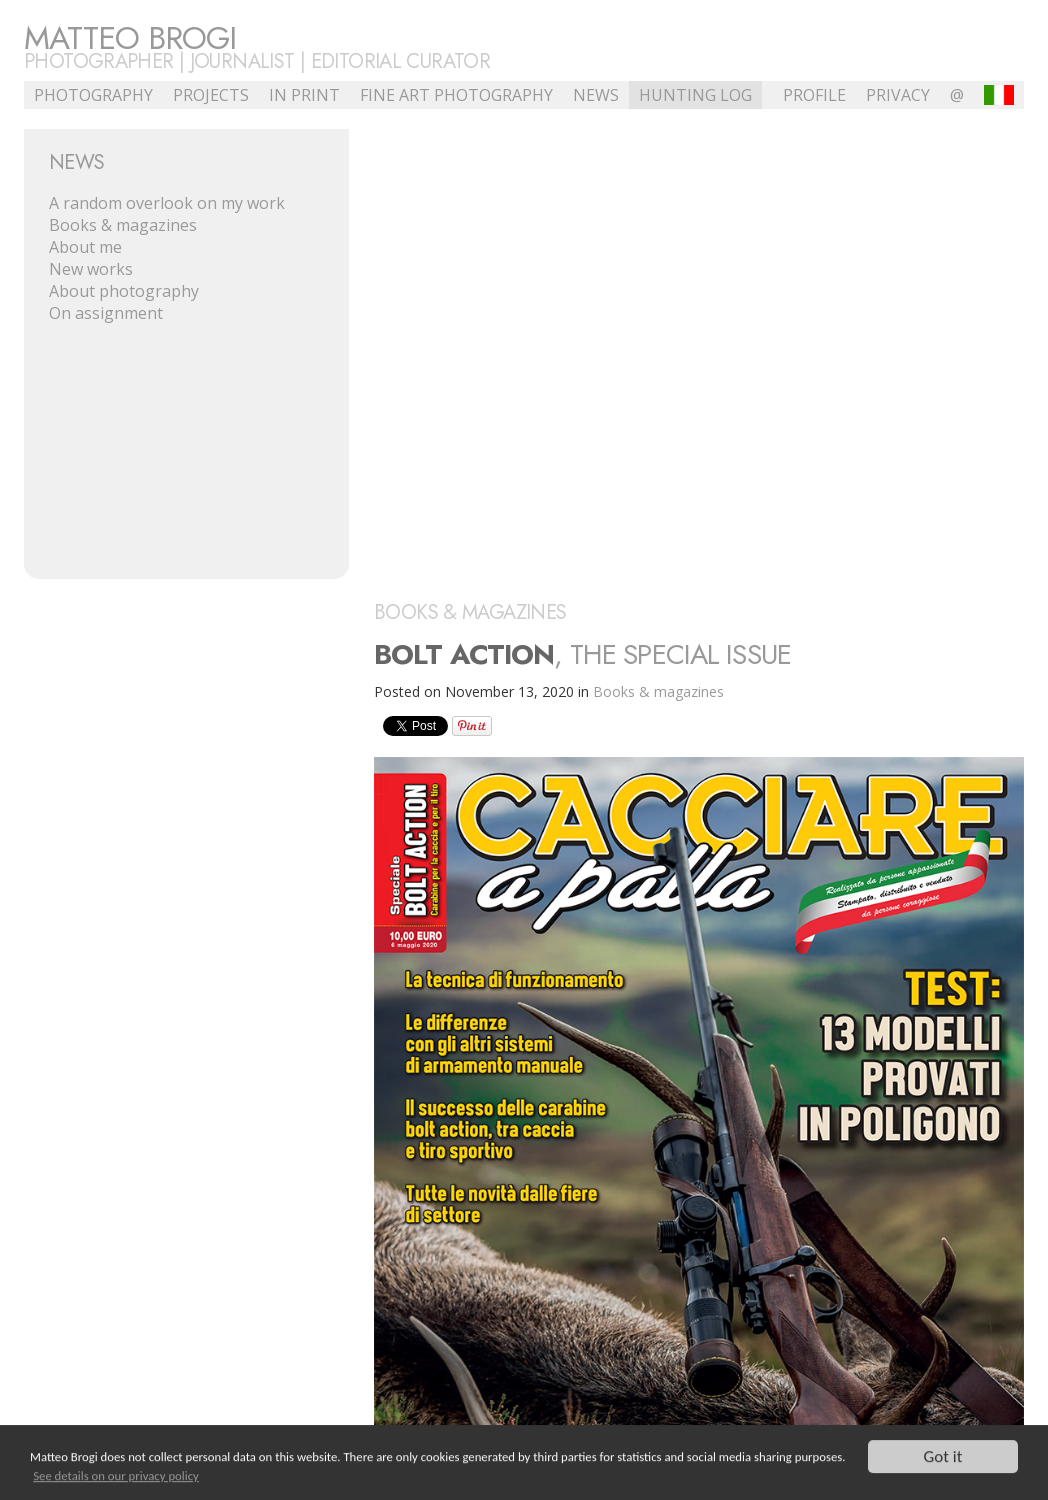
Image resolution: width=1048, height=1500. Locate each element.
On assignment (106, 313)
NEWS (596, 95)
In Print (304, 95)
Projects (211, 95)
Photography (93, 95)
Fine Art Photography (456, 95)
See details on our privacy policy (116, 1476)
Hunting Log (695, 95)
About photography (124, 291)
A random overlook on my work (167, 203)
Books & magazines (123, 225)
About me (85, 247)
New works (91, 269)
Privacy (898, 95)
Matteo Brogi (130, 38)
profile (814, 95)
